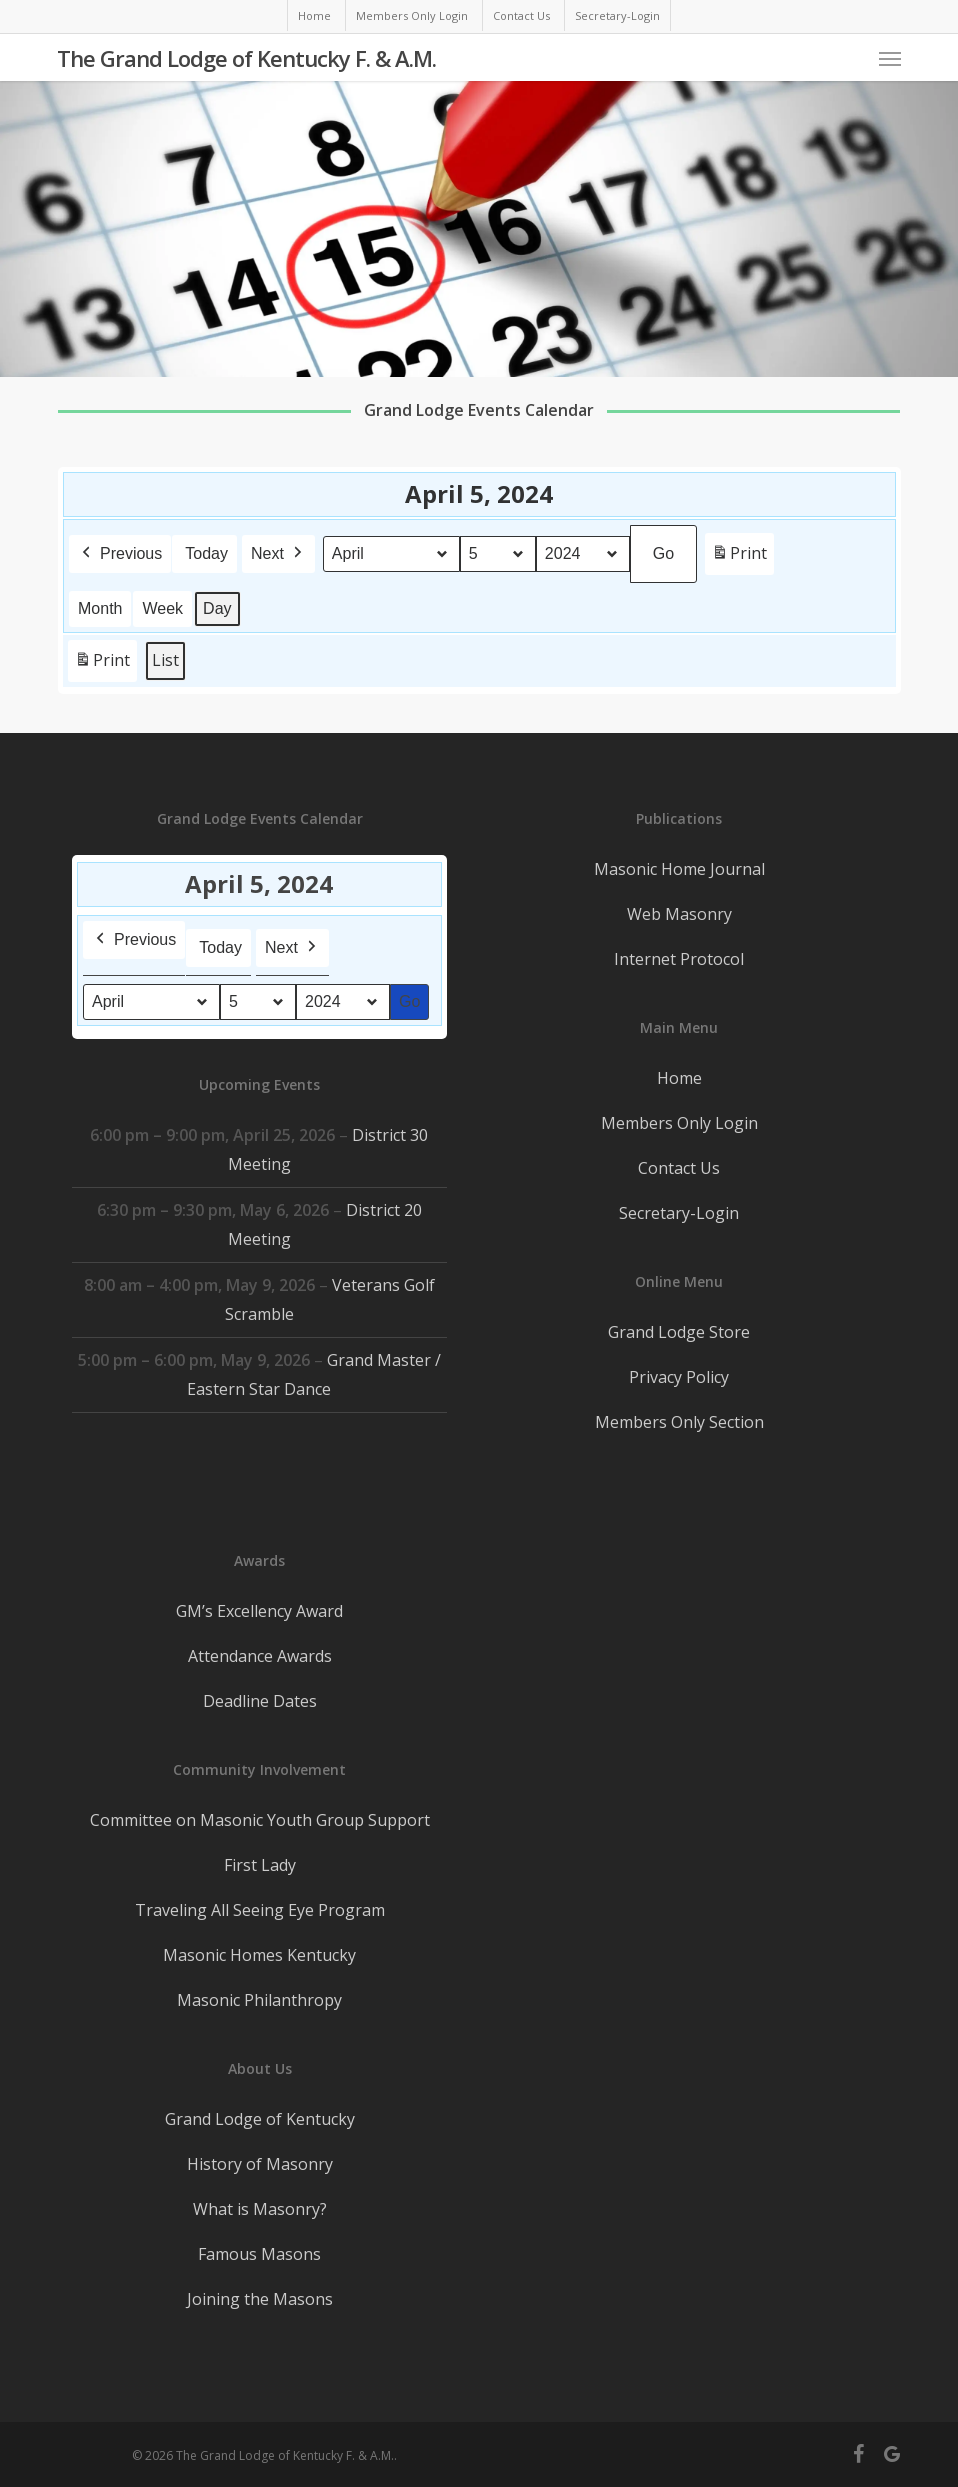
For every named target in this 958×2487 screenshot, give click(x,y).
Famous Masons (259, 2254)
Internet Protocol (679, 959)
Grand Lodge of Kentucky (260, 2119)
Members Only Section (679, 1422)
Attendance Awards (260, 1656)
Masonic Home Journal (679, 869)
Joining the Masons (260, 2299)
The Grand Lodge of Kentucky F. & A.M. (246, 58)
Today (206, 552)
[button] (890, 58)
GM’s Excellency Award (259, 1611)
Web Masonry (679, 914)
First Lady (260, 1865)
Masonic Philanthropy (259, 2000)
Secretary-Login (679, 1213)
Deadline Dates (260, 1701)
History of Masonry (260, 2164)
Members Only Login (679, 1123)
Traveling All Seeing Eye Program (260, 1910)
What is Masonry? (260, 2209)
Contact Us (679, 1168)
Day (217, 607)
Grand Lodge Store (679, 1332)
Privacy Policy (679, 1377)
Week (162, 607)
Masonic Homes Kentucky (259, 1955)
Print (739, 556)
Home (679, 1078)
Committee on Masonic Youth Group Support (260, 1820)
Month (100, 607)
